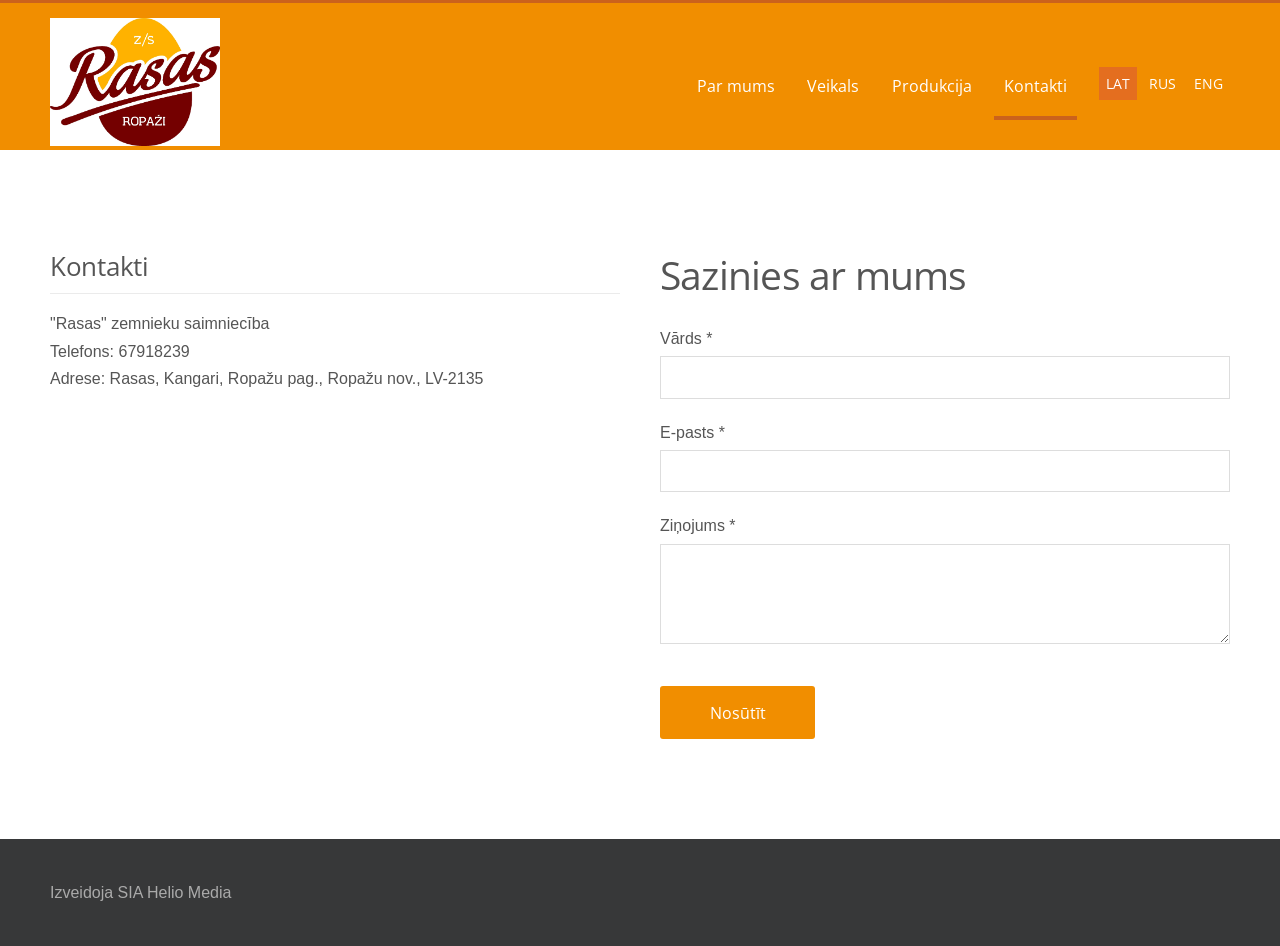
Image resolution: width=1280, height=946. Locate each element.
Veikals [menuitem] (833, 86)
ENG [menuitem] (1208, 83)
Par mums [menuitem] (736, 86)
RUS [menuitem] (1162, 83)
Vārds (686, 338)
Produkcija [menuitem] (932, 86)
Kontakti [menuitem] (1035, 86)
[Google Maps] (335, 543)
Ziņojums (698, 525)
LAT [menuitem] (1118, 83)
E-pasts (692, 432)
